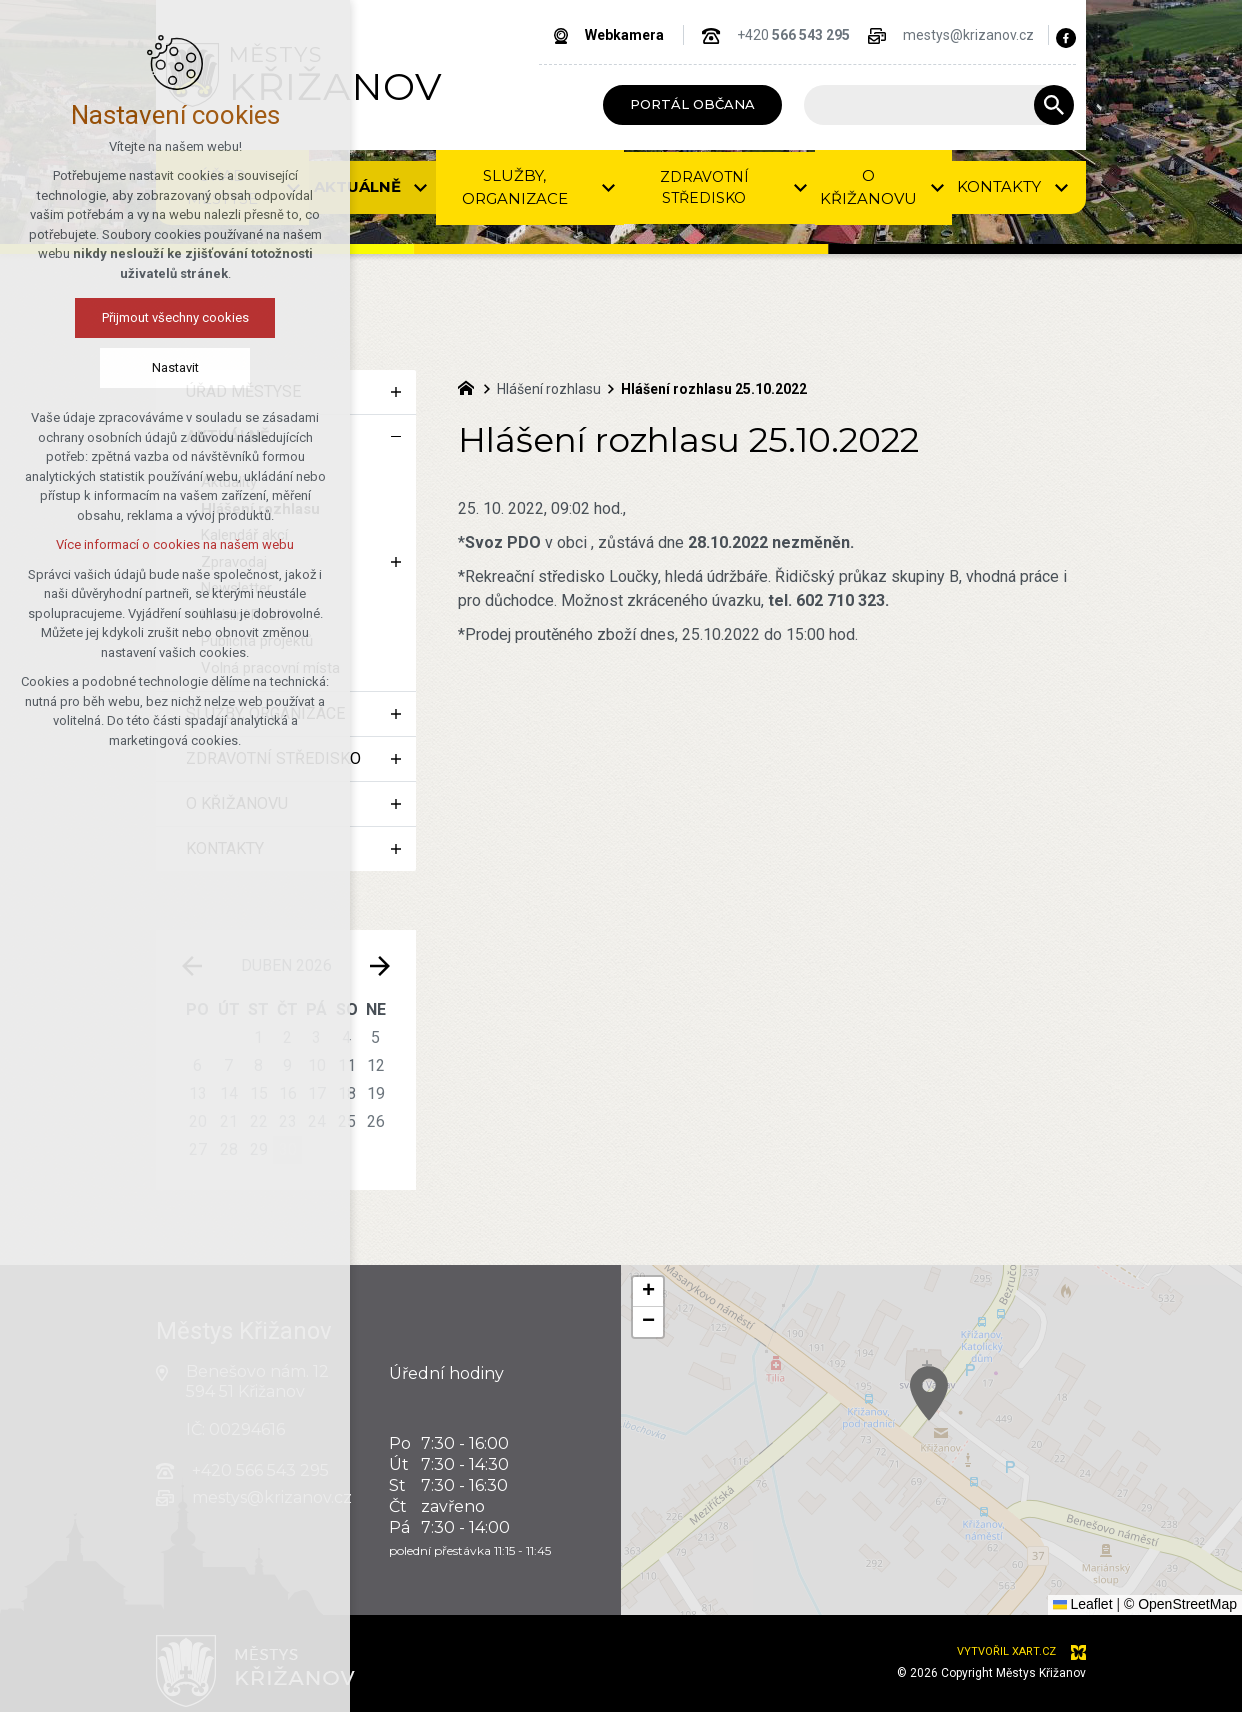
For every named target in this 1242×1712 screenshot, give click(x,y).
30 (288, 1149)
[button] (970, 1418)
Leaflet (1083, 1604)
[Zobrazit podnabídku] (294, 187)
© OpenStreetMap (1180, 1604)
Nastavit (90, 367)
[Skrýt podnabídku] (396, 437)
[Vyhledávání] (1054, 105)
